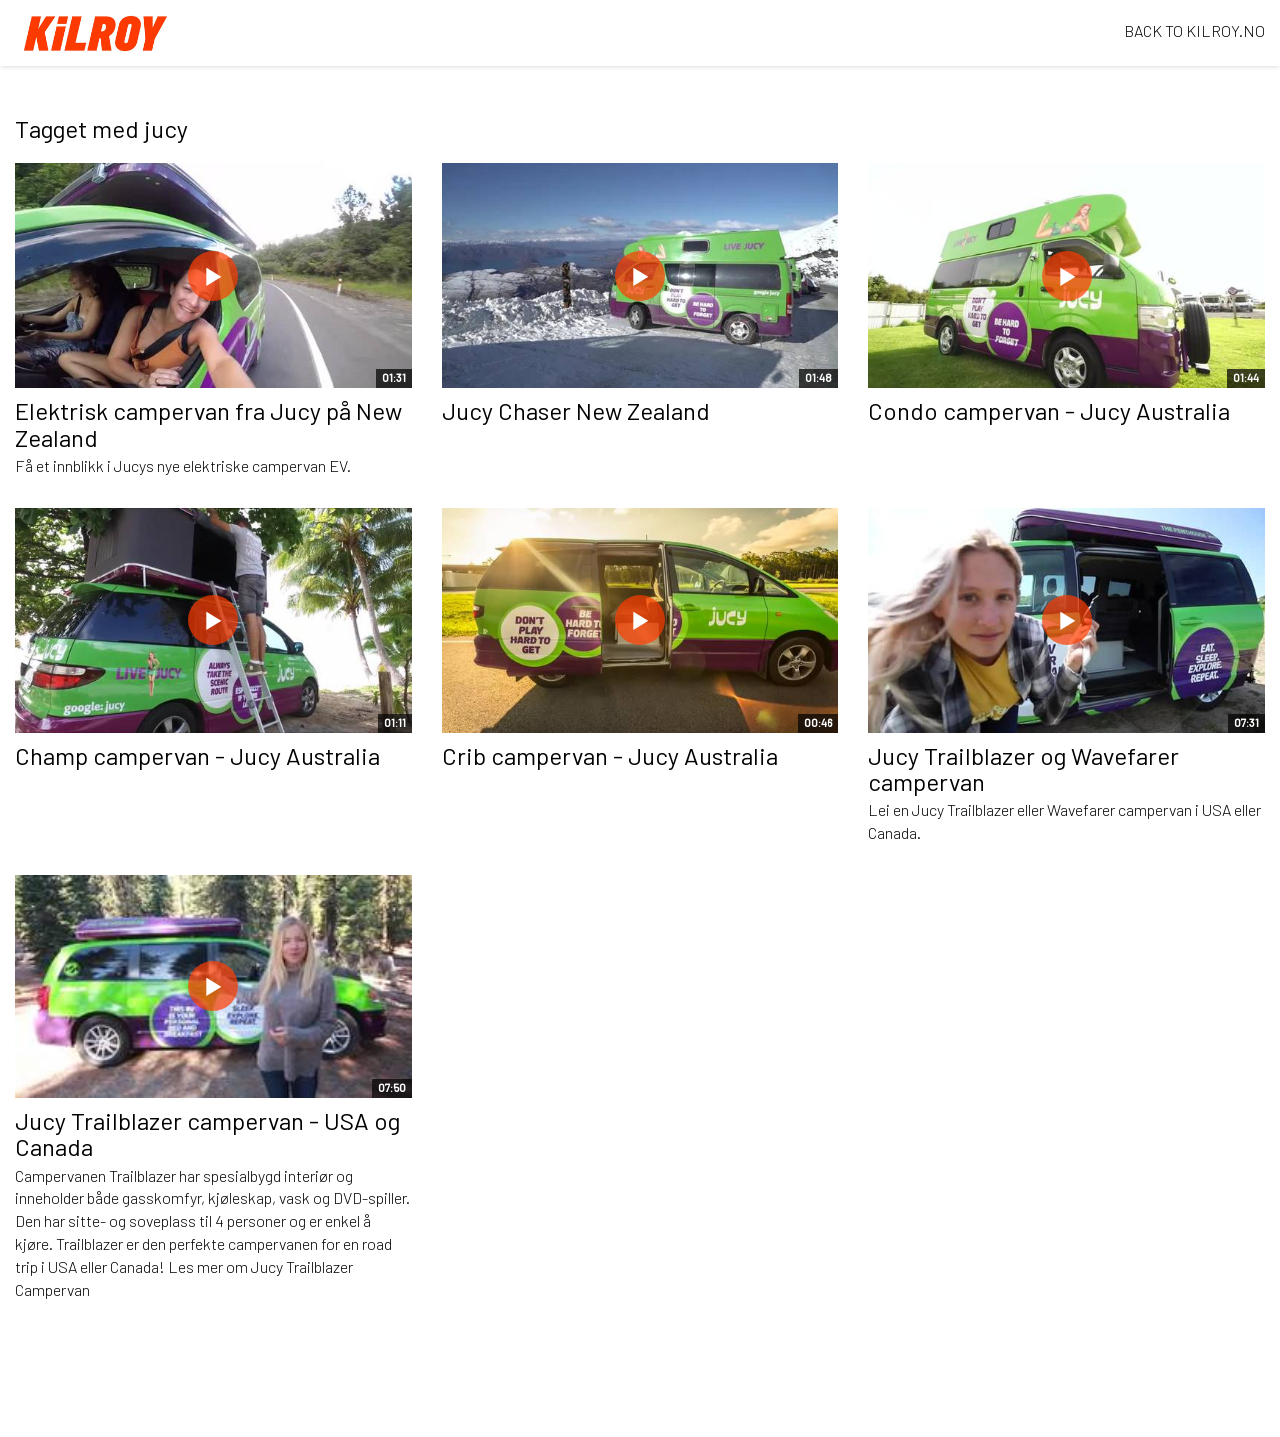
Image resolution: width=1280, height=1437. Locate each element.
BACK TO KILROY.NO (1194, 30)
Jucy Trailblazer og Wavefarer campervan (1023, 768)
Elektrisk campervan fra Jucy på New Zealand (208, 423)
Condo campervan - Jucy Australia (1049, 410)
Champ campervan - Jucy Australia (197, 755)
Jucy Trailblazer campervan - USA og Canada (207, 1133)
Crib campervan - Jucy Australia (610, 755)
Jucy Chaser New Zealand (576, 410)
